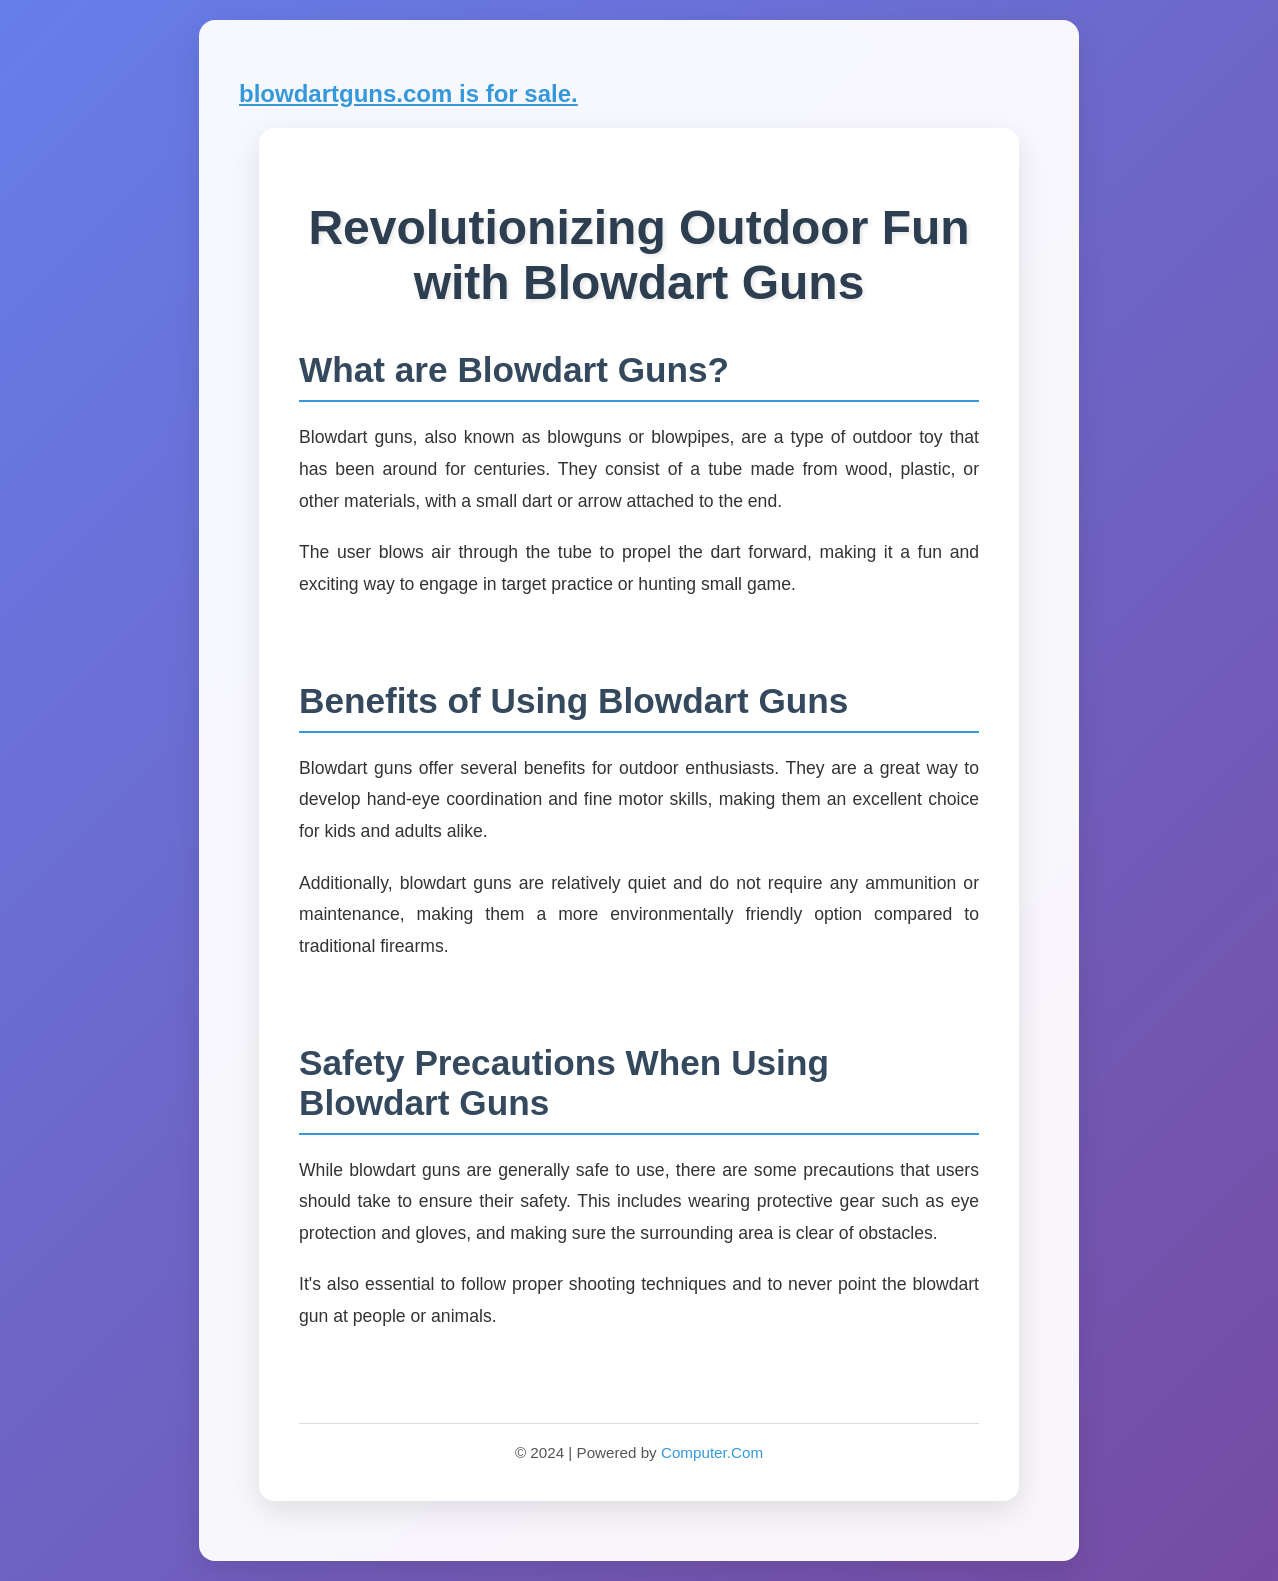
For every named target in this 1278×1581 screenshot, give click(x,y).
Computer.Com (712, 1452)
